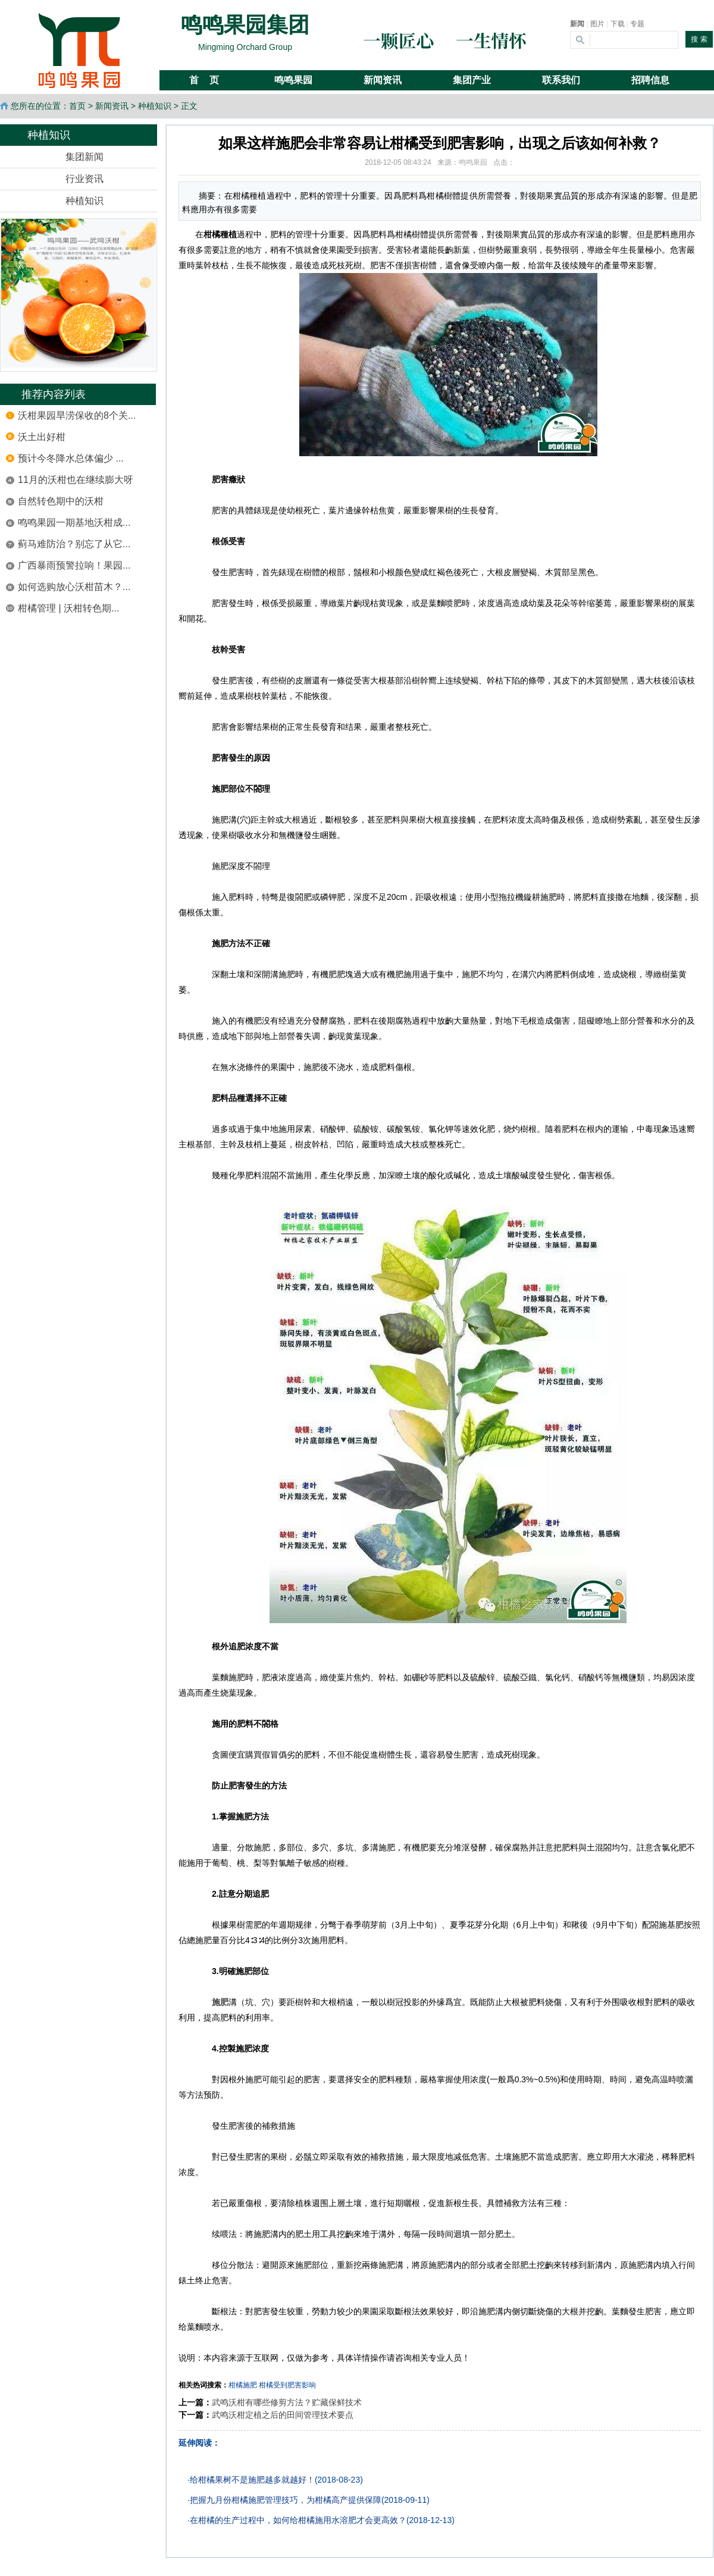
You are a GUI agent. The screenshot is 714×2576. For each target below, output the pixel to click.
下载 (617, 24)
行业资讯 (84, 179)
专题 (637, 24)
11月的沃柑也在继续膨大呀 (75, 480)
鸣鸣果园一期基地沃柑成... (74, 522)
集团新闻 (84, 157)
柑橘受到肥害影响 (287, 2385)
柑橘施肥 (242, 2385)
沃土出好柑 (41, 437)
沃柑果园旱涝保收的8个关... (77, 415)
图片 (597, 24)
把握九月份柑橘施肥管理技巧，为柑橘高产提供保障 (285, 2500)
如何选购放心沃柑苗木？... (74, 587)
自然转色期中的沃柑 (61, 501)
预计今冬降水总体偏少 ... (71, 458)
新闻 (577, 24)
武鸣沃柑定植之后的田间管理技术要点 (282, 2415)
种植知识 (154, 106)
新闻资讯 (112, 106)
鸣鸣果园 (473, 162)
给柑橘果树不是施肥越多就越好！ (252, 2479)
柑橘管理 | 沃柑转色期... (68, 608)
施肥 (220, 2002)
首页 (77, 106)
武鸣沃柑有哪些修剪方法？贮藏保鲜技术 (287, 2402)
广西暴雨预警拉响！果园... (74, 565)
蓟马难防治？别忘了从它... (74, 544)
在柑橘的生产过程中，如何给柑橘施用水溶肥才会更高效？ (298, 2520)
